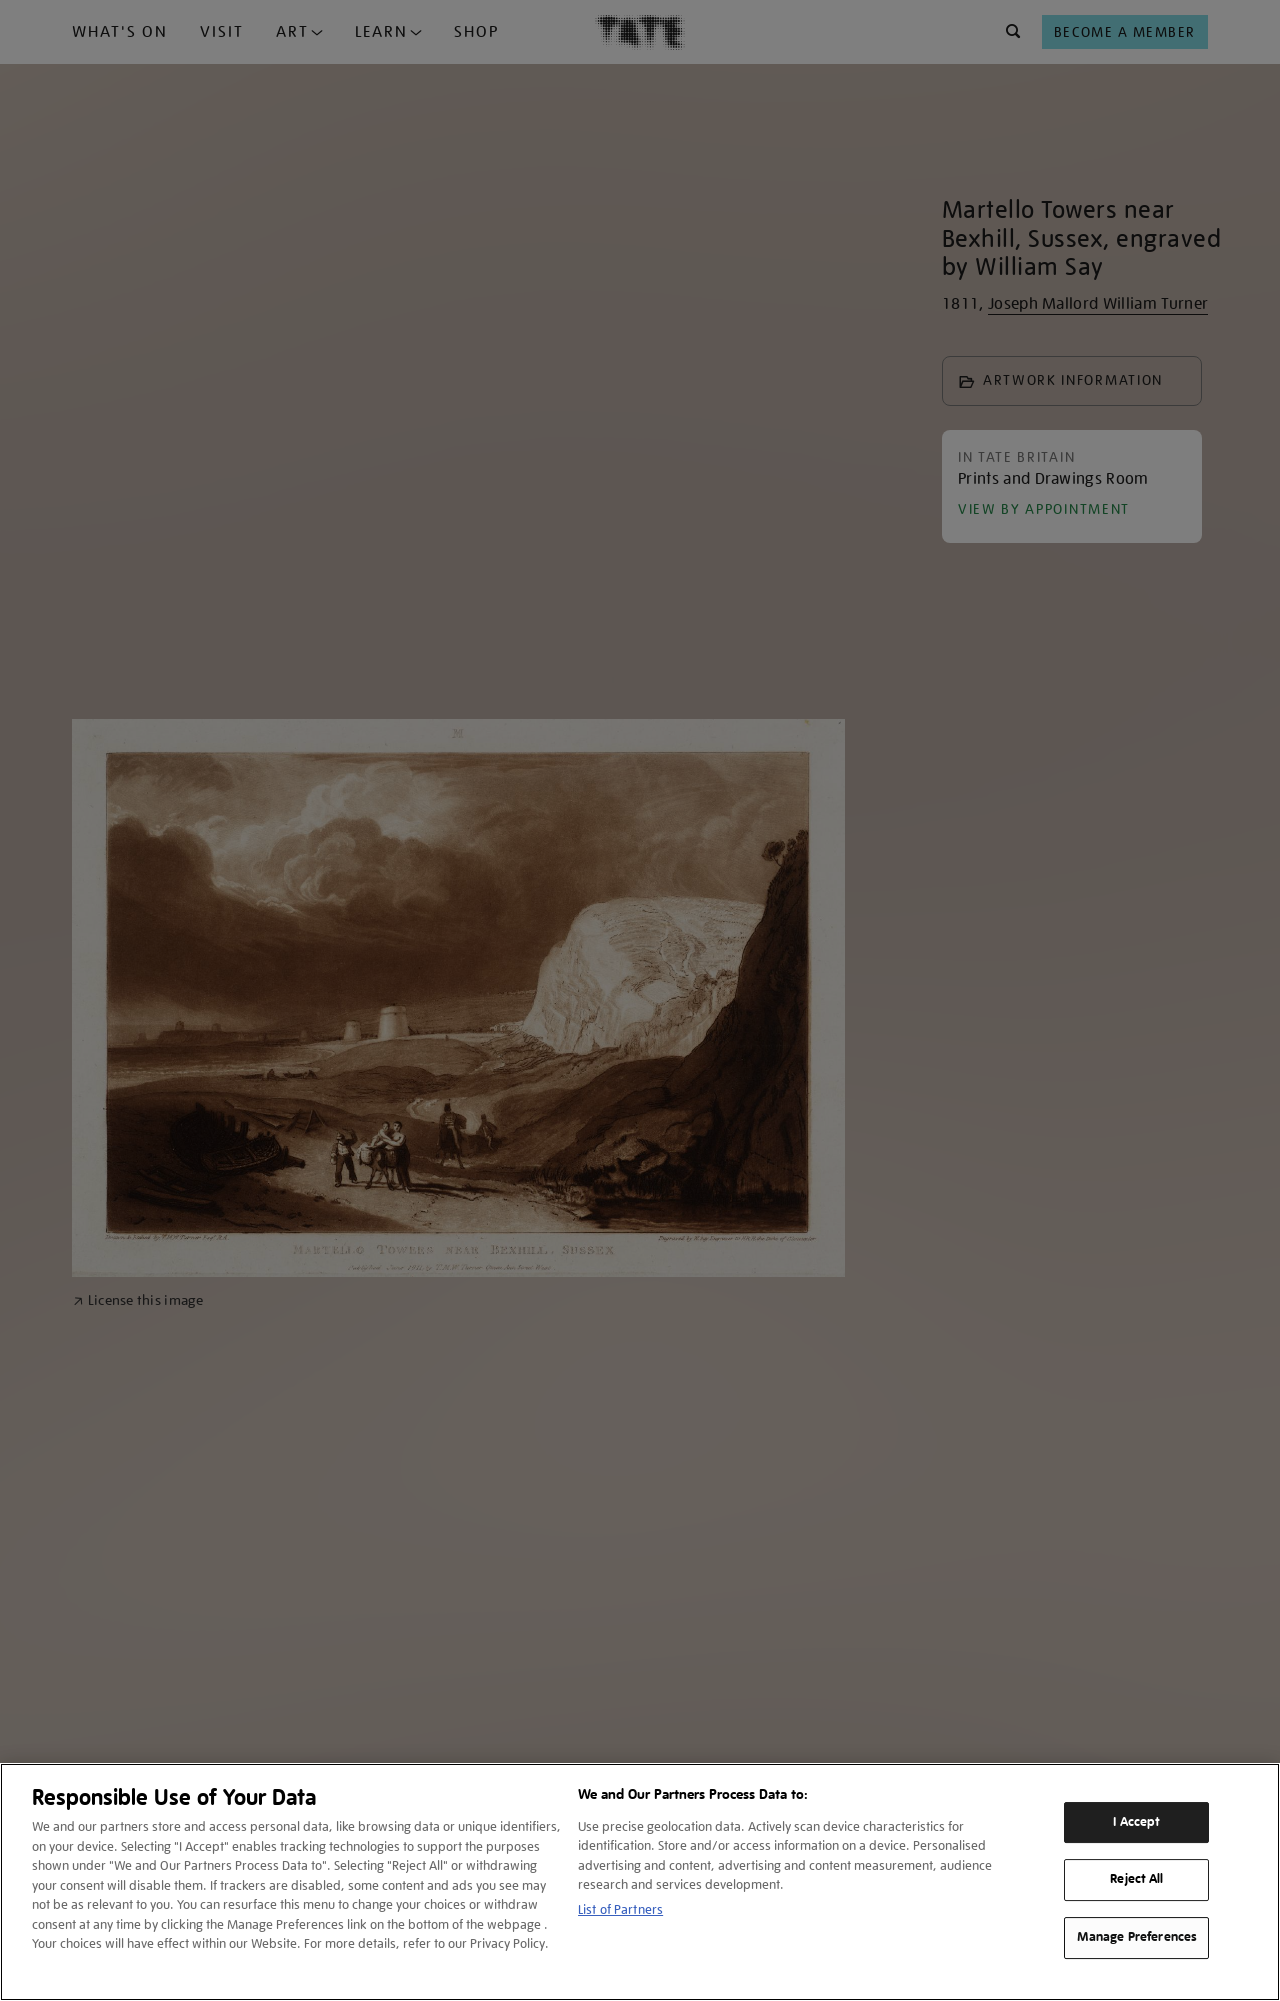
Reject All (1136, 1880)
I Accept (1136, 1822)
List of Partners (620, 1909)
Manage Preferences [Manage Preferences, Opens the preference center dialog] (1137, 1937)
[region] (640, 1882)
